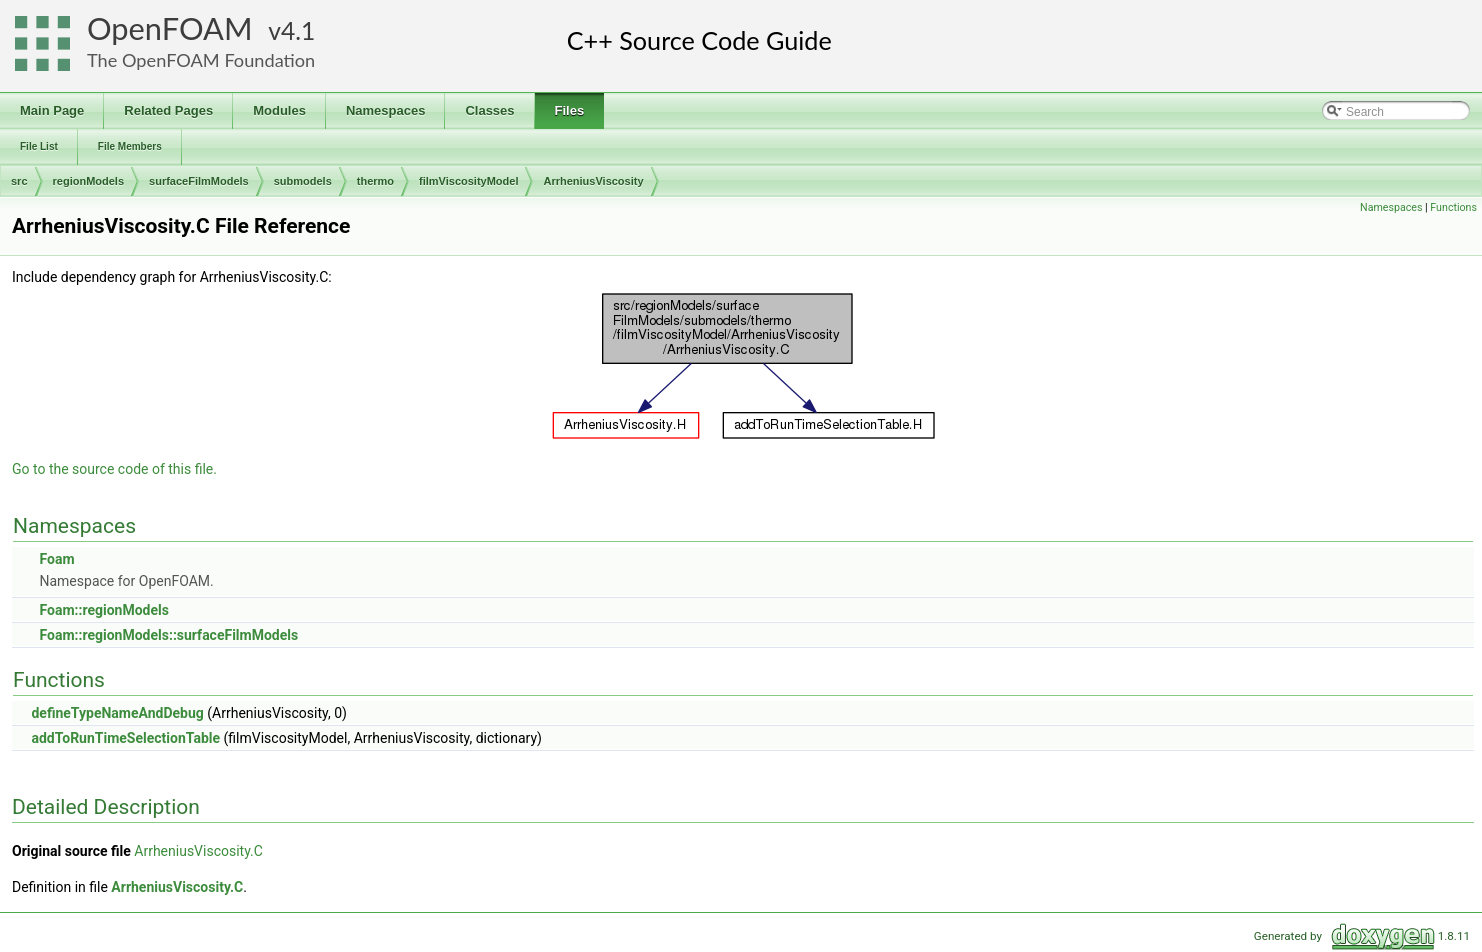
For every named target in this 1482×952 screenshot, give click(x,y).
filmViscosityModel (468, 181)
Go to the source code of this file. (114, 469)
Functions (1453, 207)
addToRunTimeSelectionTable (125, 738)
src (19, 181)
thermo (375, 181)
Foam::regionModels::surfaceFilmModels (168, 635)
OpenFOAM (170, 28)
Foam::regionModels (103, 610)
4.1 (298, 30)
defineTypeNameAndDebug (117, 713)
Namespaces (1391, 207)
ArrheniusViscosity (593, 181)
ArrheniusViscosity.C (198, 851)
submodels (303, 181)
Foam (56, 559)
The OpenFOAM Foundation (201, 60)
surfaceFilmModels (199, 181)
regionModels (89, 181)
